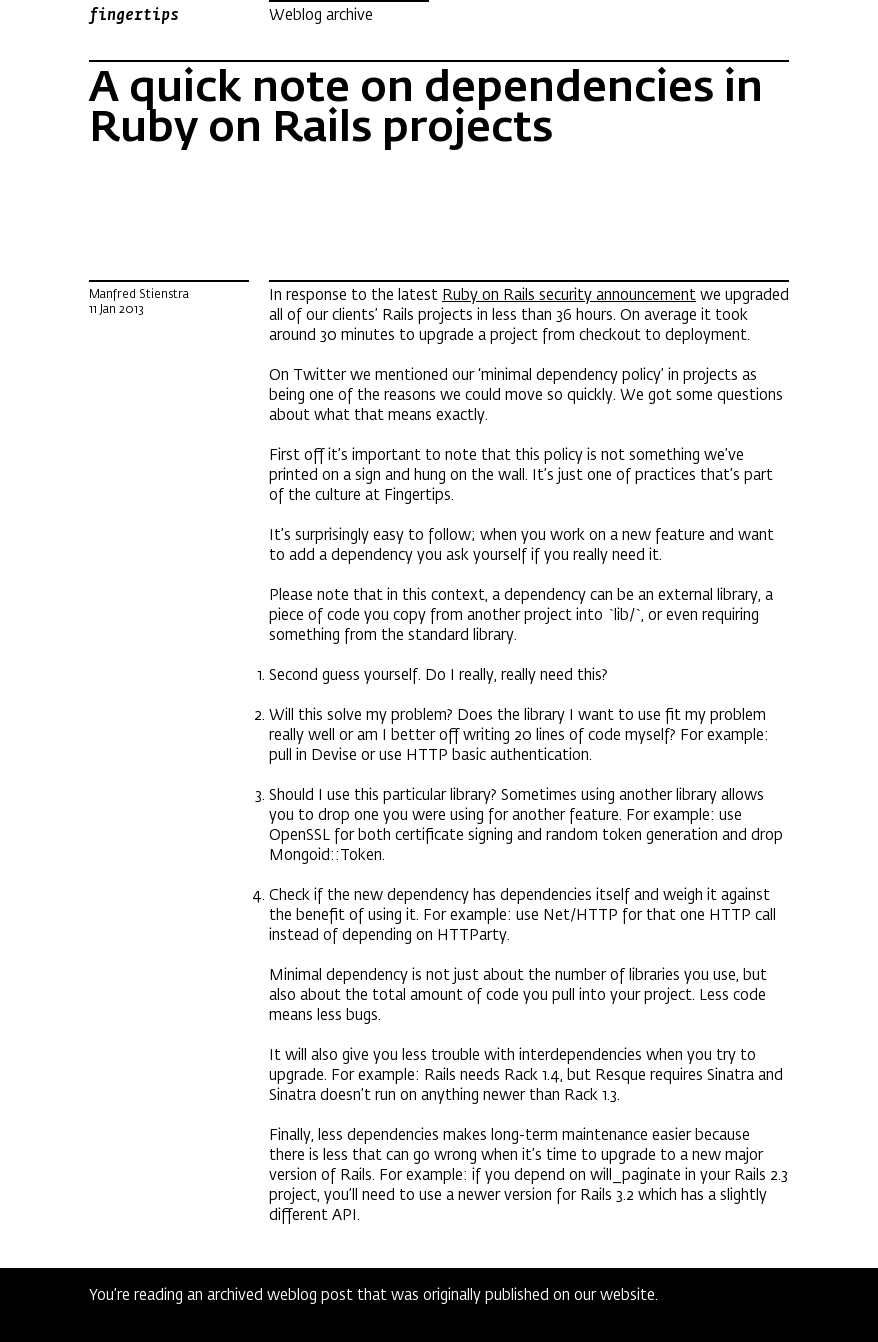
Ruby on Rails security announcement (569, 295)
